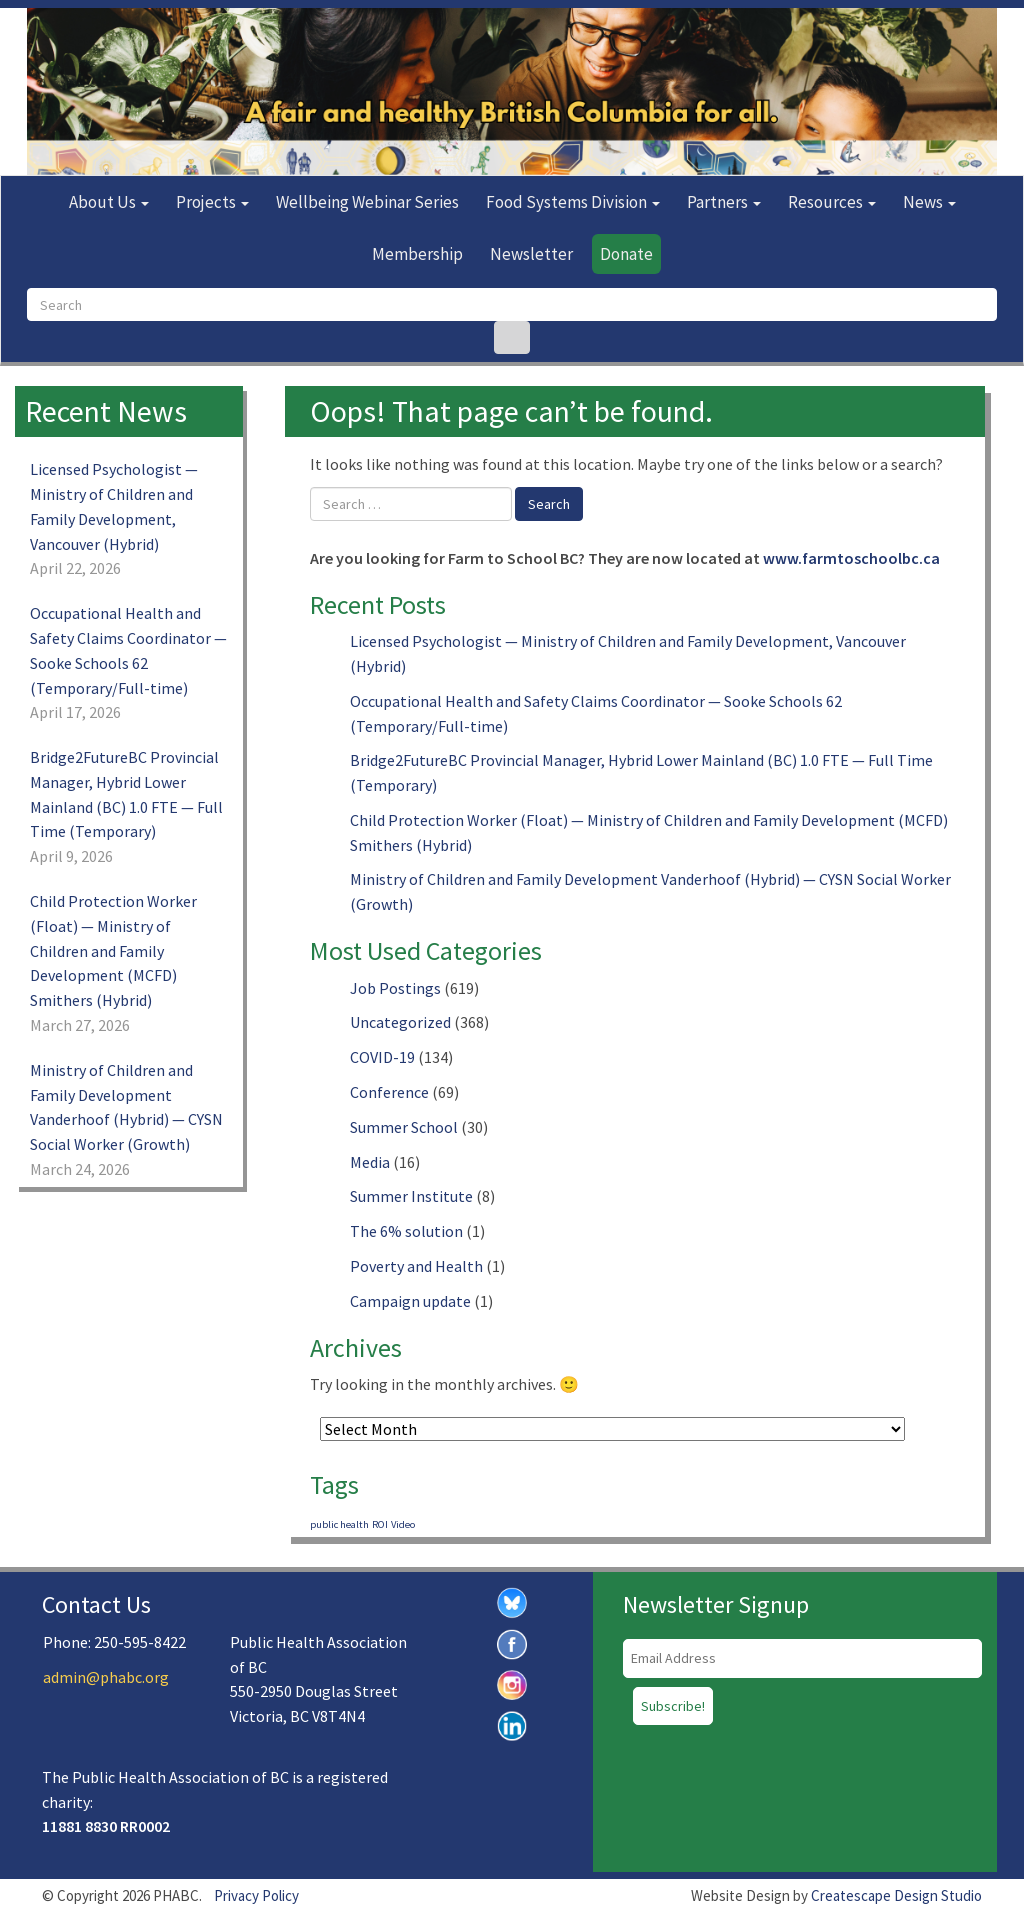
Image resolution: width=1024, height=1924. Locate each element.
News (929, 202)
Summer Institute (411, 1196)
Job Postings (395, 988)
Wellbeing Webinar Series (367, 202)
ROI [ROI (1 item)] (380, 1524)
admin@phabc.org (106, 1677)
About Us (109, 202)
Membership (417, 254)
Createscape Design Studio (896, 1895)
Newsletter (531, 254)
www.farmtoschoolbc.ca (851, 558)
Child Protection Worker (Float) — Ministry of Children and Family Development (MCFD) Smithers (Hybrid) (113, 950)
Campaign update (410, 1301)
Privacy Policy (256, 1895)
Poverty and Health (416, 1266)
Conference (389, 1092)
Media (370, 1162)
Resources (832, 202)
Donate (626, 254)
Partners (724, 202)
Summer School (404, 1127)
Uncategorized (400, 1022)
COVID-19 (382, 1057)
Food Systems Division (573, 202)
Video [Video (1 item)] (403, 1524)
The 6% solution (406, 1231)
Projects (212, 202)
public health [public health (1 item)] (339, 1524)
